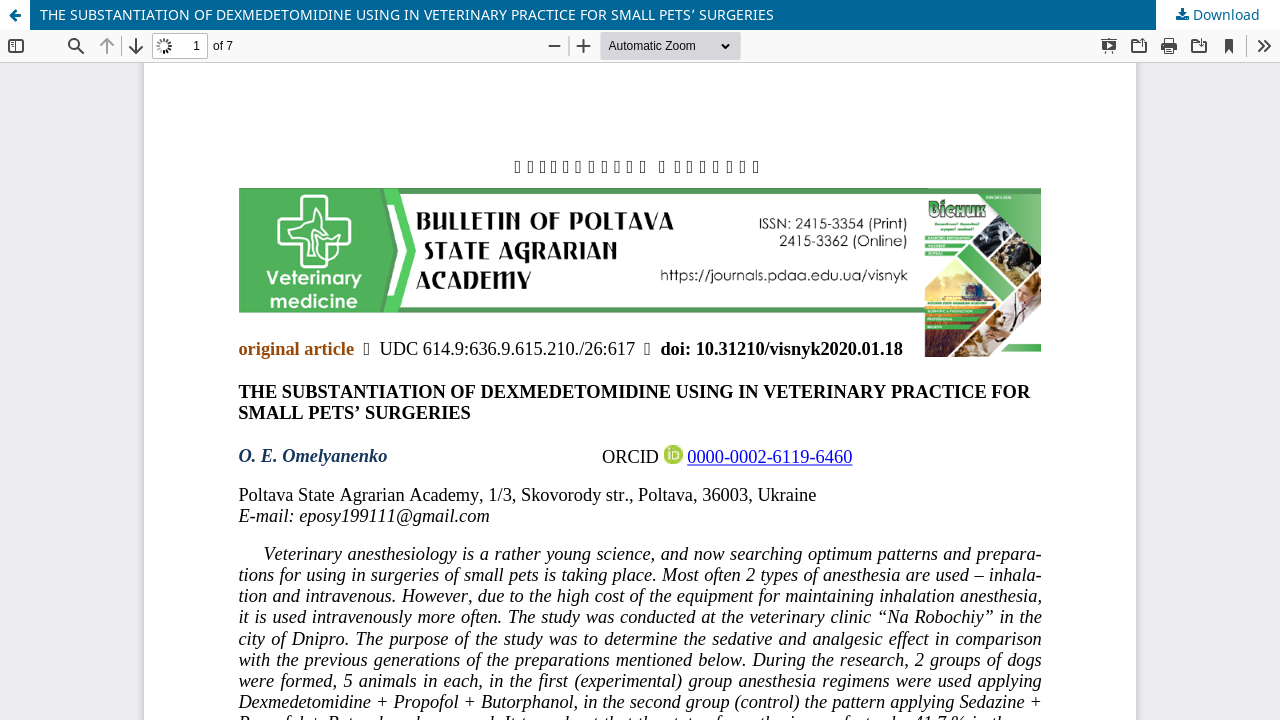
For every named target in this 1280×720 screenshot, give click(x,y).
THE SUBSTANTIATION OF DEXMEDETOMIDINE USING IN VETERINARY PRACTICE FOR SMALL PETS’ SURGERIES (407, 14)
